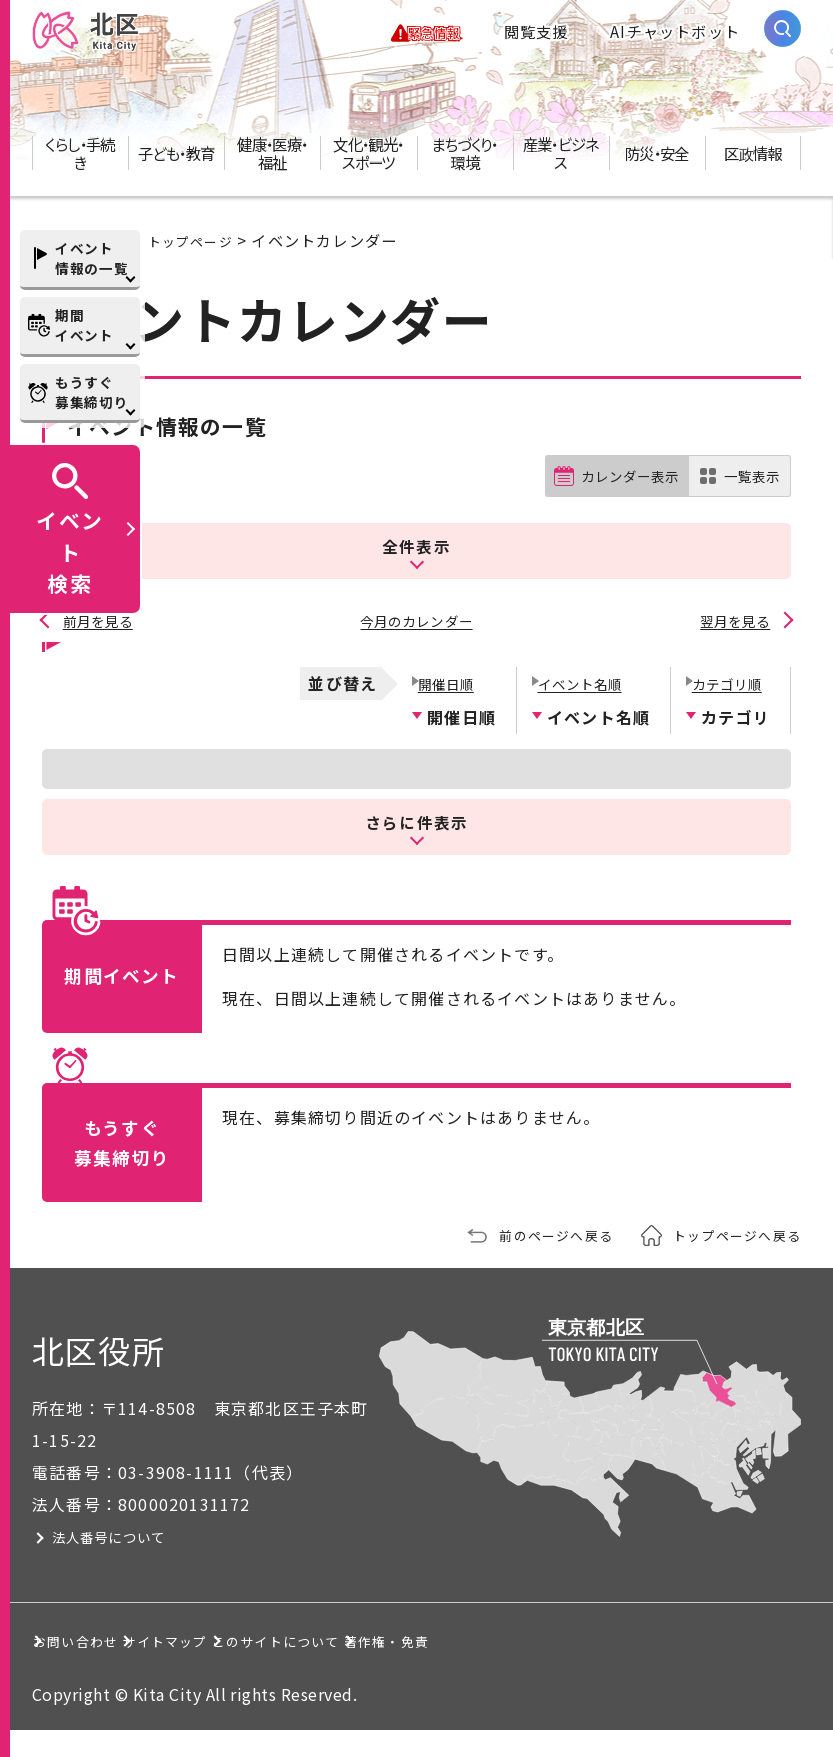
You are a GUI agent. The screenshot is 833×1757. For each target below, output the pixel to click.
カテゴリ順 (727, 680)
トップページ (196, 258)
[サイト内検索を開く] (782, 37)
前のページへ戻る (530, 1233)
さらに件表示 (417, 819)
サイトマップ (286, 1639)
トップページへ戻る (728, 1233)
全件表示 (416, 555)
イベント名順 (581, 680)
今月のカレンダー (417, 624)
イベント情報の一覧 (91, 258)
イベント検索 (70, 551)
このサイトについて (495, 1639)
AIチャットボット (675, 40)
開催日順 (444, 680)
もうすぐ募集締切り (91, 392)
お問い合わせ (103, 1639)
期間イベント (84, 325)
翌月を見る (733, 624)
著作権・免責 (103, 1666)
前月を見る (100, 624)
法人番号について (149, 1535)
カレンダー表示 (613, 495)
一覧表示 (747, 495)
